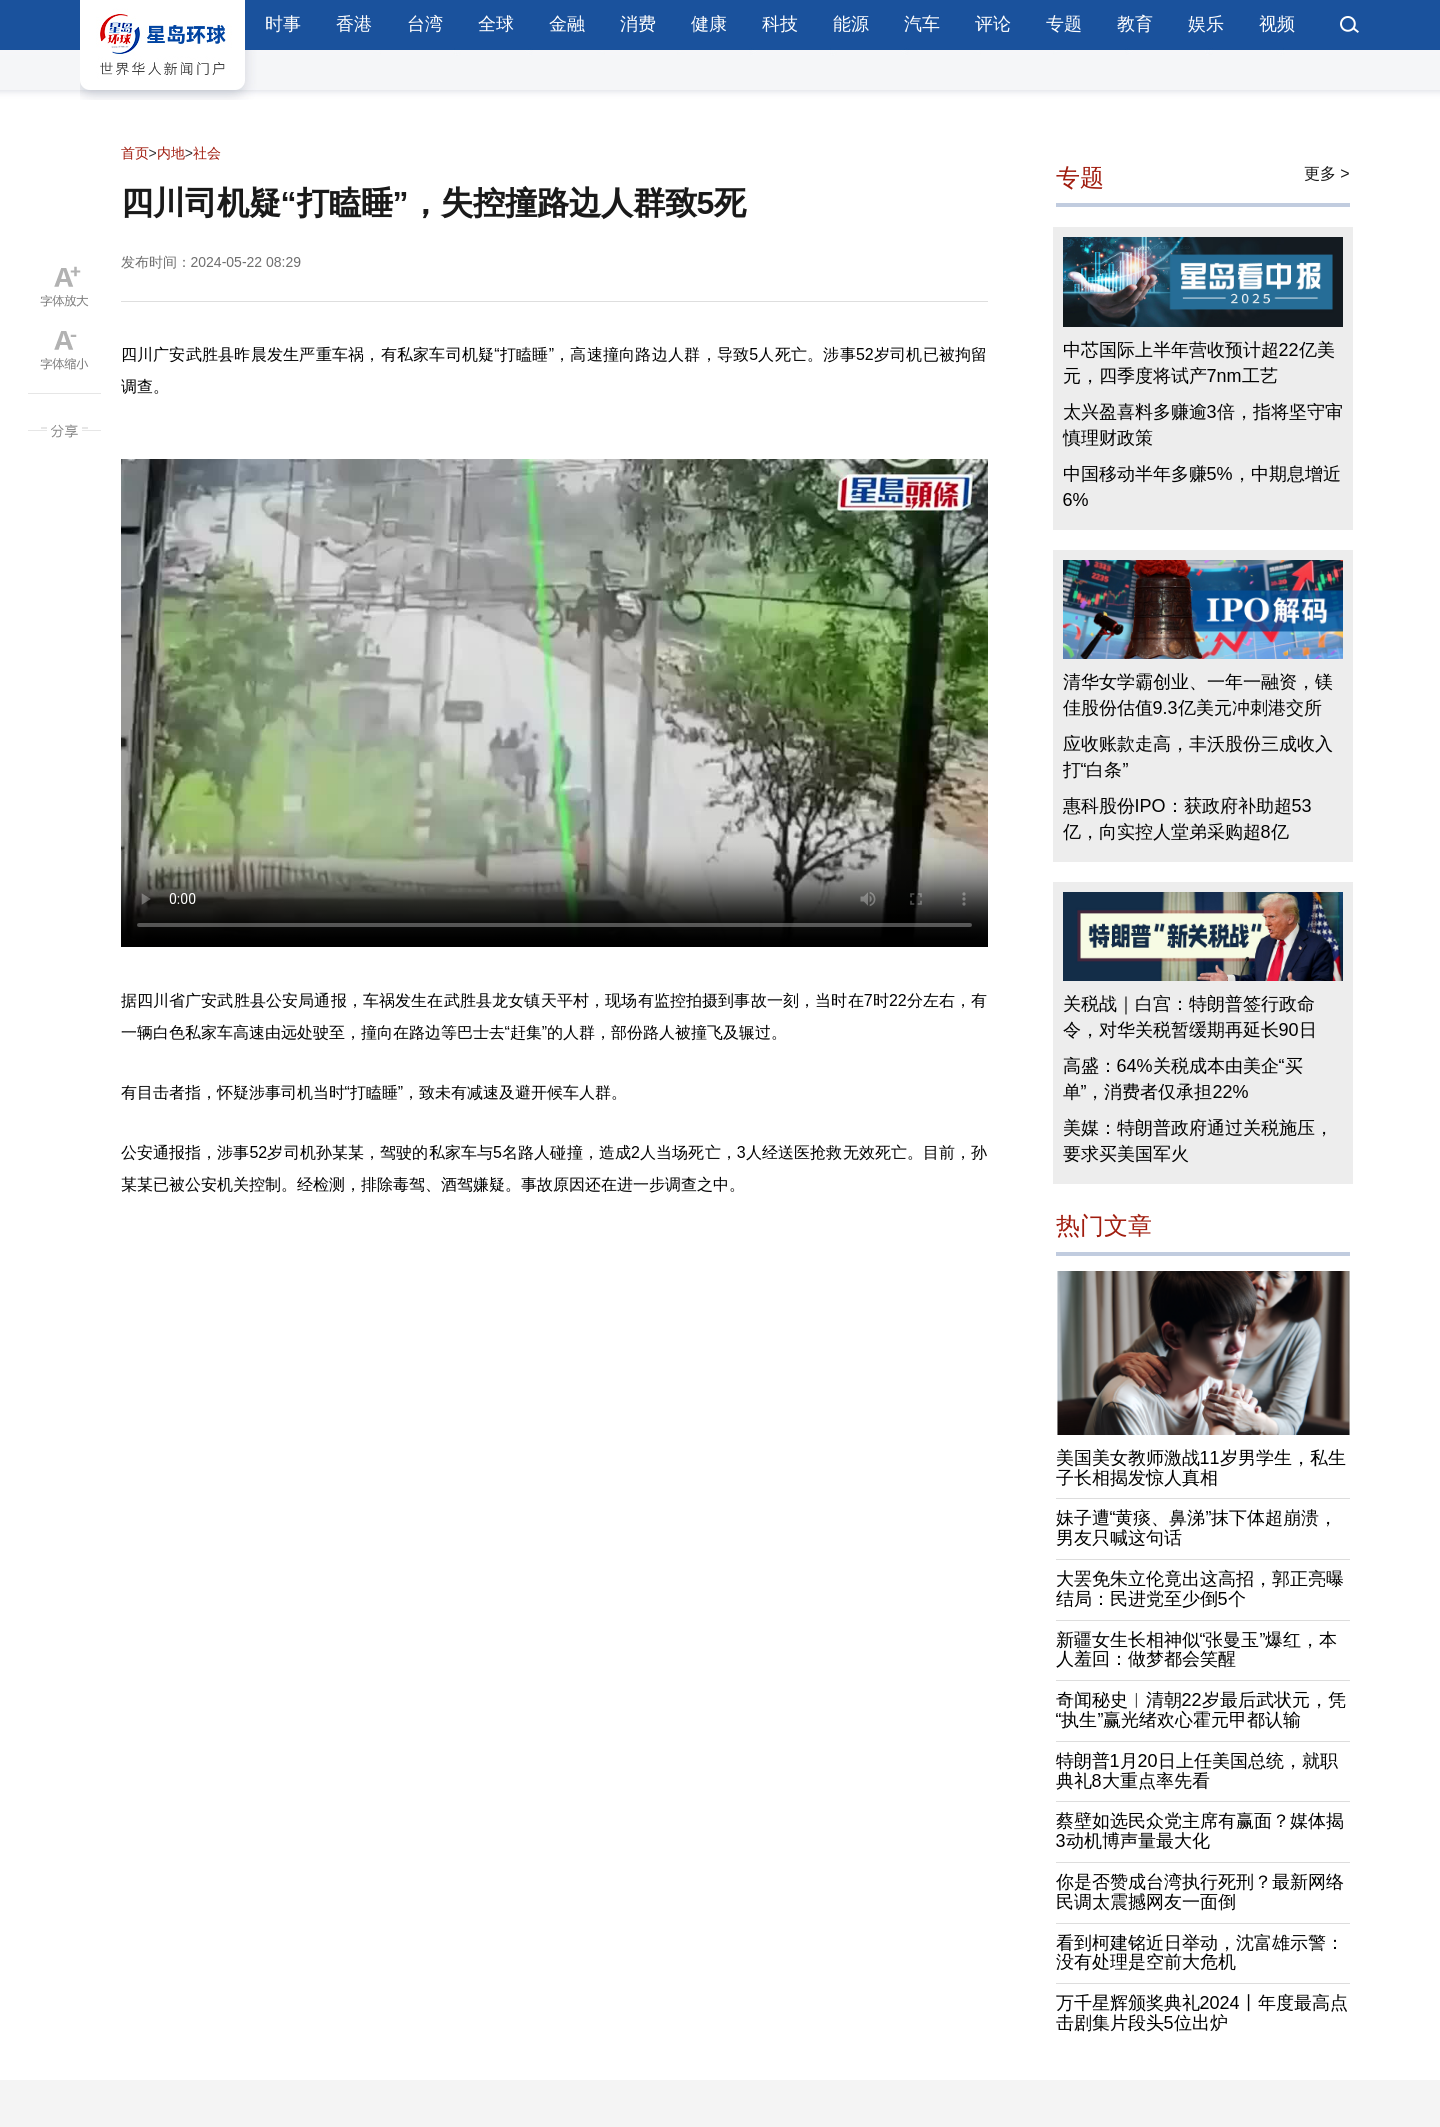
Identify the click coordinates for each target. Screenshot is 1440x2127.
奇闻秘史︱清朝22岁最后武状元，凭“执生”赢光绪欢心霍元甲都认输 (1201, 1710)
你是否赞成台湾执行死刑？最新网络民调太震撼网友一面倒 (1200, 1892)
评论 (993, 24)
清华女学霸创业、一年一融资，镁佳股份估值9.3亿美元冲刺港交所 (1198, 695)
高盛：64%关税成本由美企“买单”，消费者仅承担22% (1183, 1079)
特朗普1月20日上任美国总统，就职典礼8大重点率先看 (1197, 1771)
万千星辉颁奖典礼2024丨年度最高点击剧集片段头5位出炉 (1202, 2013)
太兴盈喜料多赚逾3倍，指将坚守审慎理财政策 (1203, 425)
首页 (135, 153)
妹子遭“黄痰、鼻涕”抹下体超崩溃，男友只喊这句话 (1197, 1528)
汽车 (922, 24)
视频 (1277, 24)
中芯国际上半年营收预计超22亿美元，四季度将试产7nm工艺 (1199, 363)
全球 (496, 24)
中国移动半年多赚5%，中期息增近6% (1202, 487)
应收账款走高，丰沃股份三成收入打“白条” (1198, 757)
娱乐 (1206, 24)
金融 (567, 24)
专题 (1064, 24)
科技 (780, 24)
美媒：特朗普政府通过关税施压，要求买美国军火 (1198, 1141)
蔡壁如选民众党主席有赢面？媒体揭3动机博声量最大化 (1200, 1831)
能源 (851, 24)
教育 (1135, 24)
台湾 (425, 24)
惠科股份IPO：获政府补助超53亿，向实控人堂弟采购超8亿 (1187, 819)
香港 (354, 24)
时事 (283, 24)
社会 (207, 153)
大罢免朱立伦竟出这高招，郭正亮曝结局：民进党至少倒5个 (1200, 1589)
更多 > (1327, 173)
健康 (709, 24)
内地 (171, 153)
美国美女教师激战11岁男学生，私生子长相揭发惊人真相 (1201, 1468)
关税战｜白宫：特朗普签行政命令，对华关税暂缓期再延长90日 (1190, 1017)
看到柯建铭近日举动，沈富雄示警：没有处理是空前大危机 (1200, 1953)
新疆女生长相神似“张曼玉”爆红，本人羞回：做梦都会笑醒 (1197, 1650)
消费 (638, 24)
